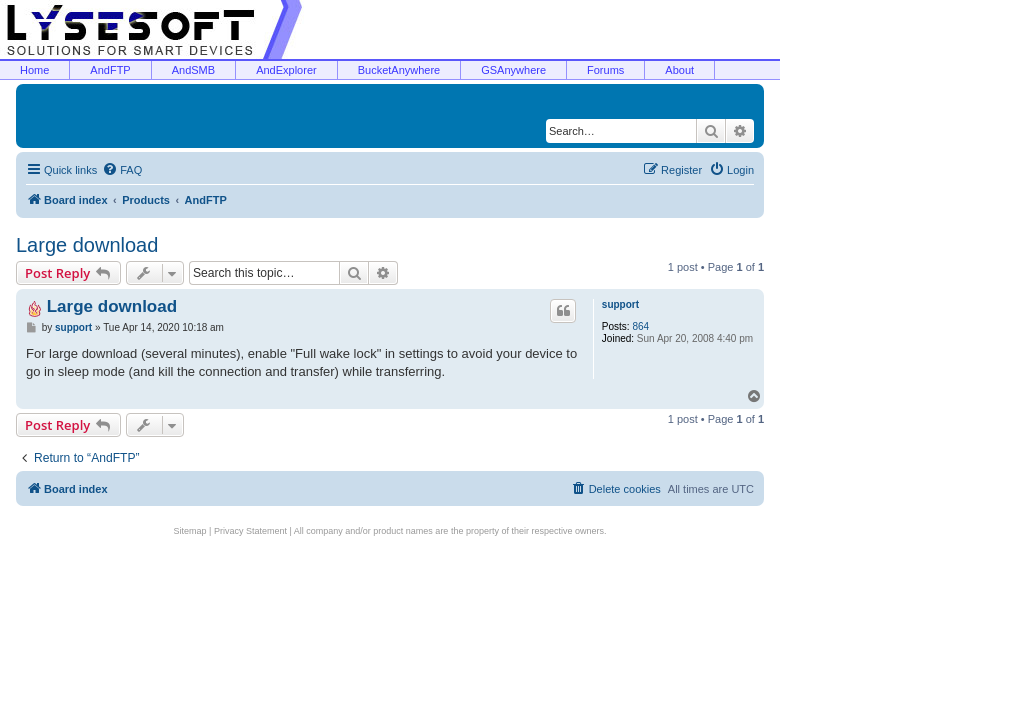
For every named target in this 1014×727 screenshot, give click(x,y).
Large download (87, 245)
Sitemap (190, 531)
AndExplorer (286, 70)
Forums (605, 70)
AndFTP (110, 70)
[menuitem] (122, 170)
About (679, 70)
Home (34, 70)
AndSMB (193, 70)
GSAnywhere (513, 70)
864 (640, 326)
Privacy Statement (250, 531)
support (620, 304)
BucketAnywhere (399, 70)
